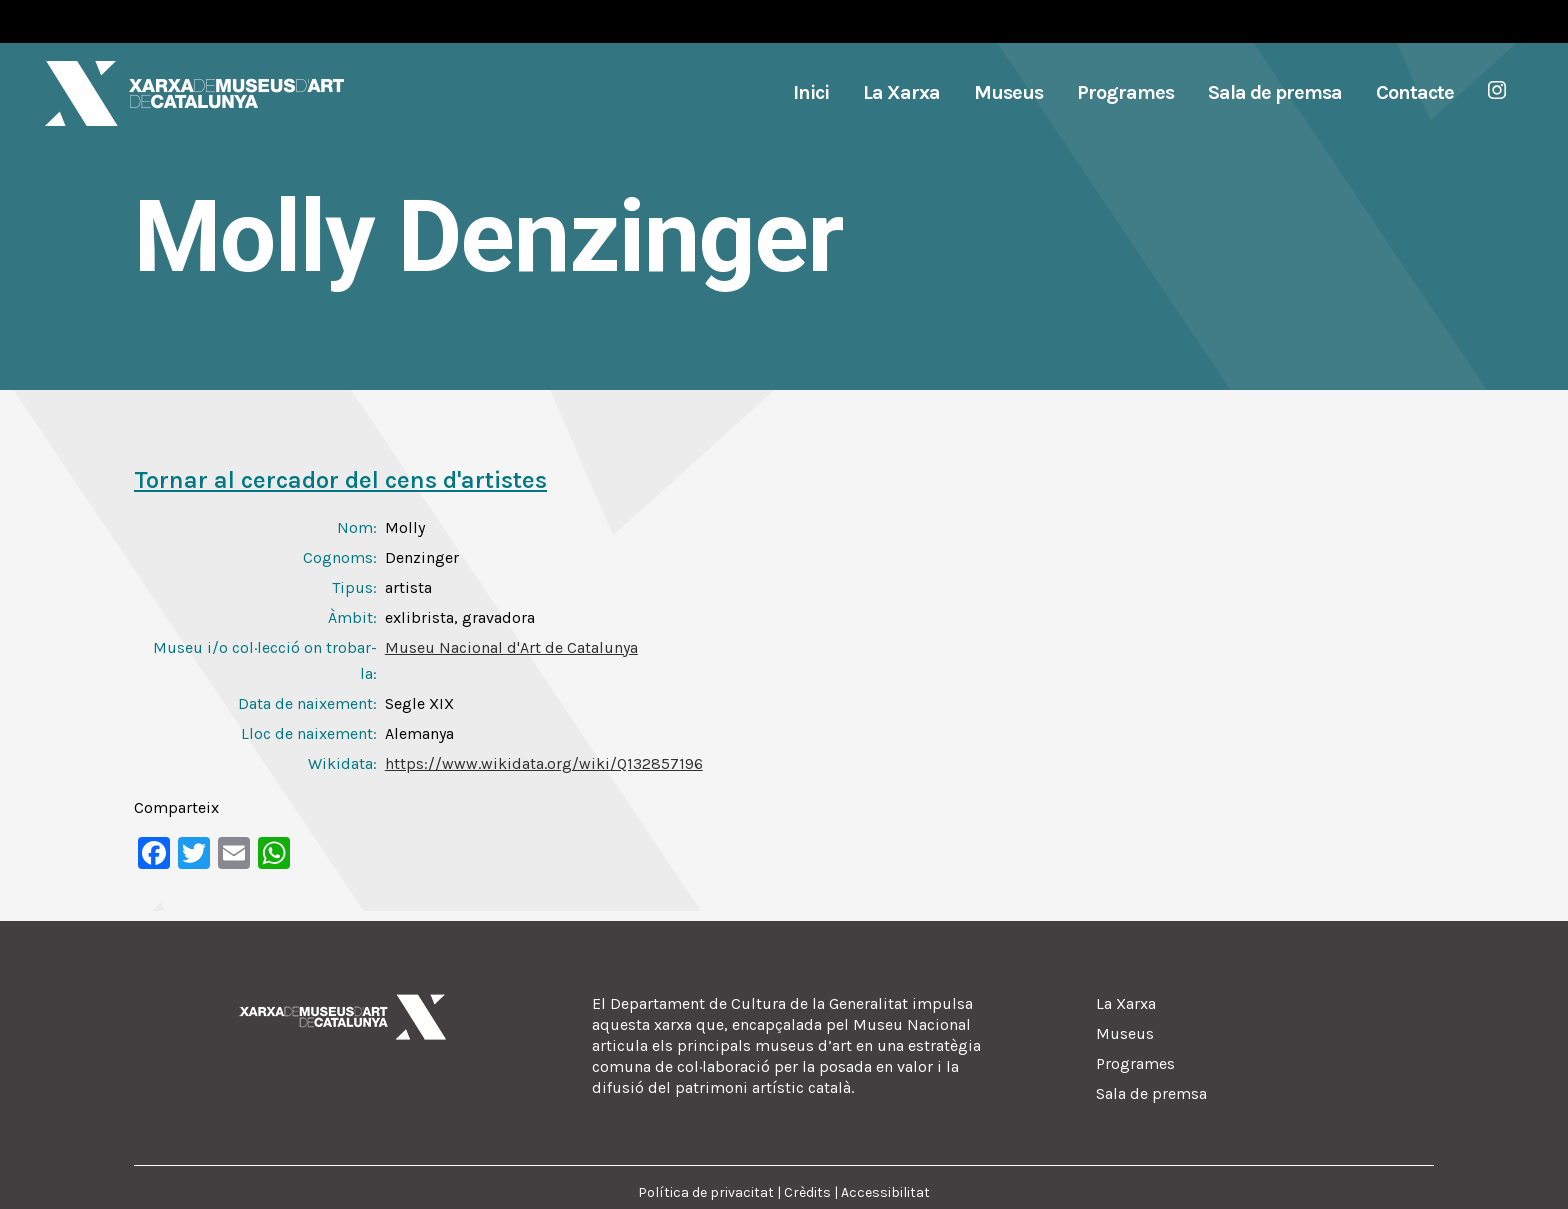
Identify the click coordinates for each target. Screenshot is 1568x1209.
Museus (1125, 1033)
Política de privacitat (706, 1192)
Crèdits (807, 1192)
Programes (1135, 1063)
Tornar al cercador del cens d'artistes (340, 480)
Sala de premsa (1151, 1093)
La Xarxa (1126, 1003)
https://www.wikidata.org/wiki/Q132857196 (544, 763)
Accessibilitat (885, 1192)
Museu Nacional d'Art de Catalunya (511, 647)
